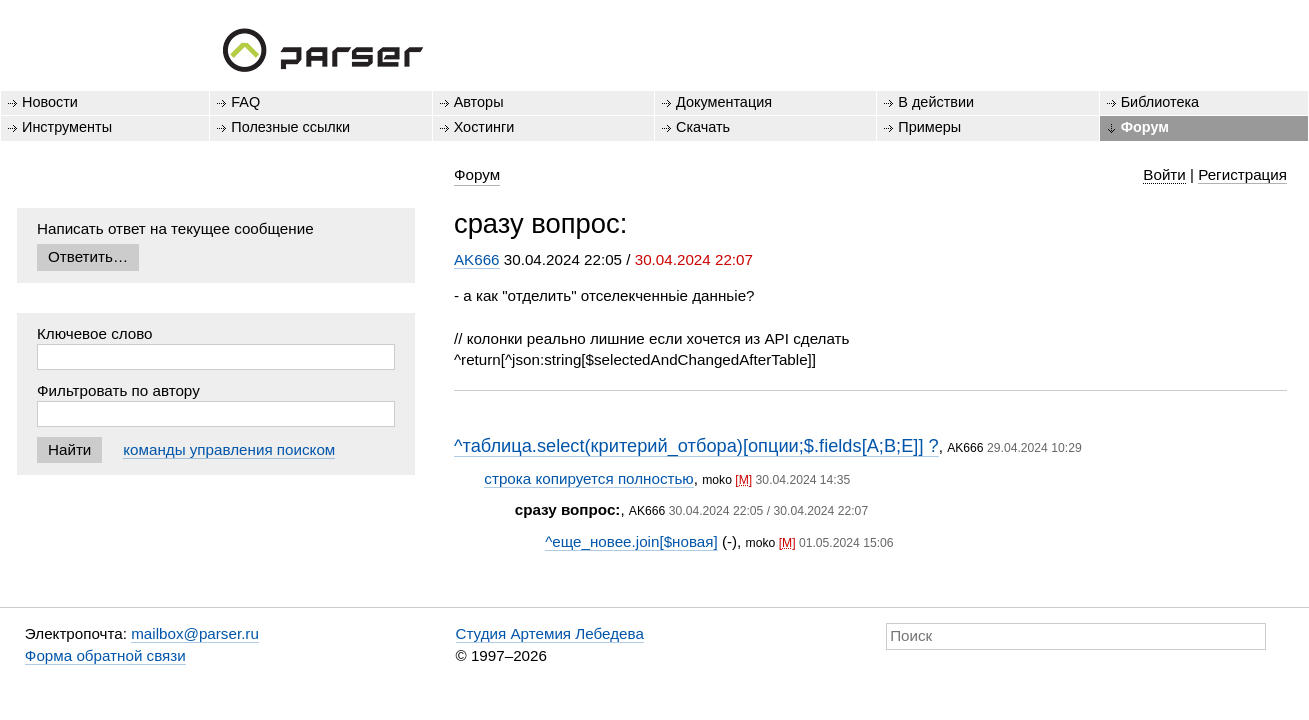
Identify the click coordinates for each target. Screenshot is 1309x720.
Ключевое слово (95, 333)
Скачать (703, 127)
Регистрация (1242, 174)
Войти (1164, 174)
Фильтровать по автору (118, 390)
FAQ (245, 102)
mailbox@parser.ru (195, 633)
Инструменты (67, 127)
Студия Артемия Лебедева (550, 633)
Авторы (479, 102)
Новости (50, 102)
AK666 (477, 259)
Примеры (929, 127)
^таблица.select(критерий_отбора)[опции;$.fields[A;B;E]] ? (696, 445)
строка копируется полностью (588, 478)
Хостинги (484, 127)
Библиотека (1160, 102)
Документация (724, 102)
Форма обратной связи (105, 655)
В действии (936, 102)
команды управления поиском (229, 449)
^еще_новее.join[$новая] (631, 541)
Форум (1145, 127)
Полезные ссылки (290, 127)
